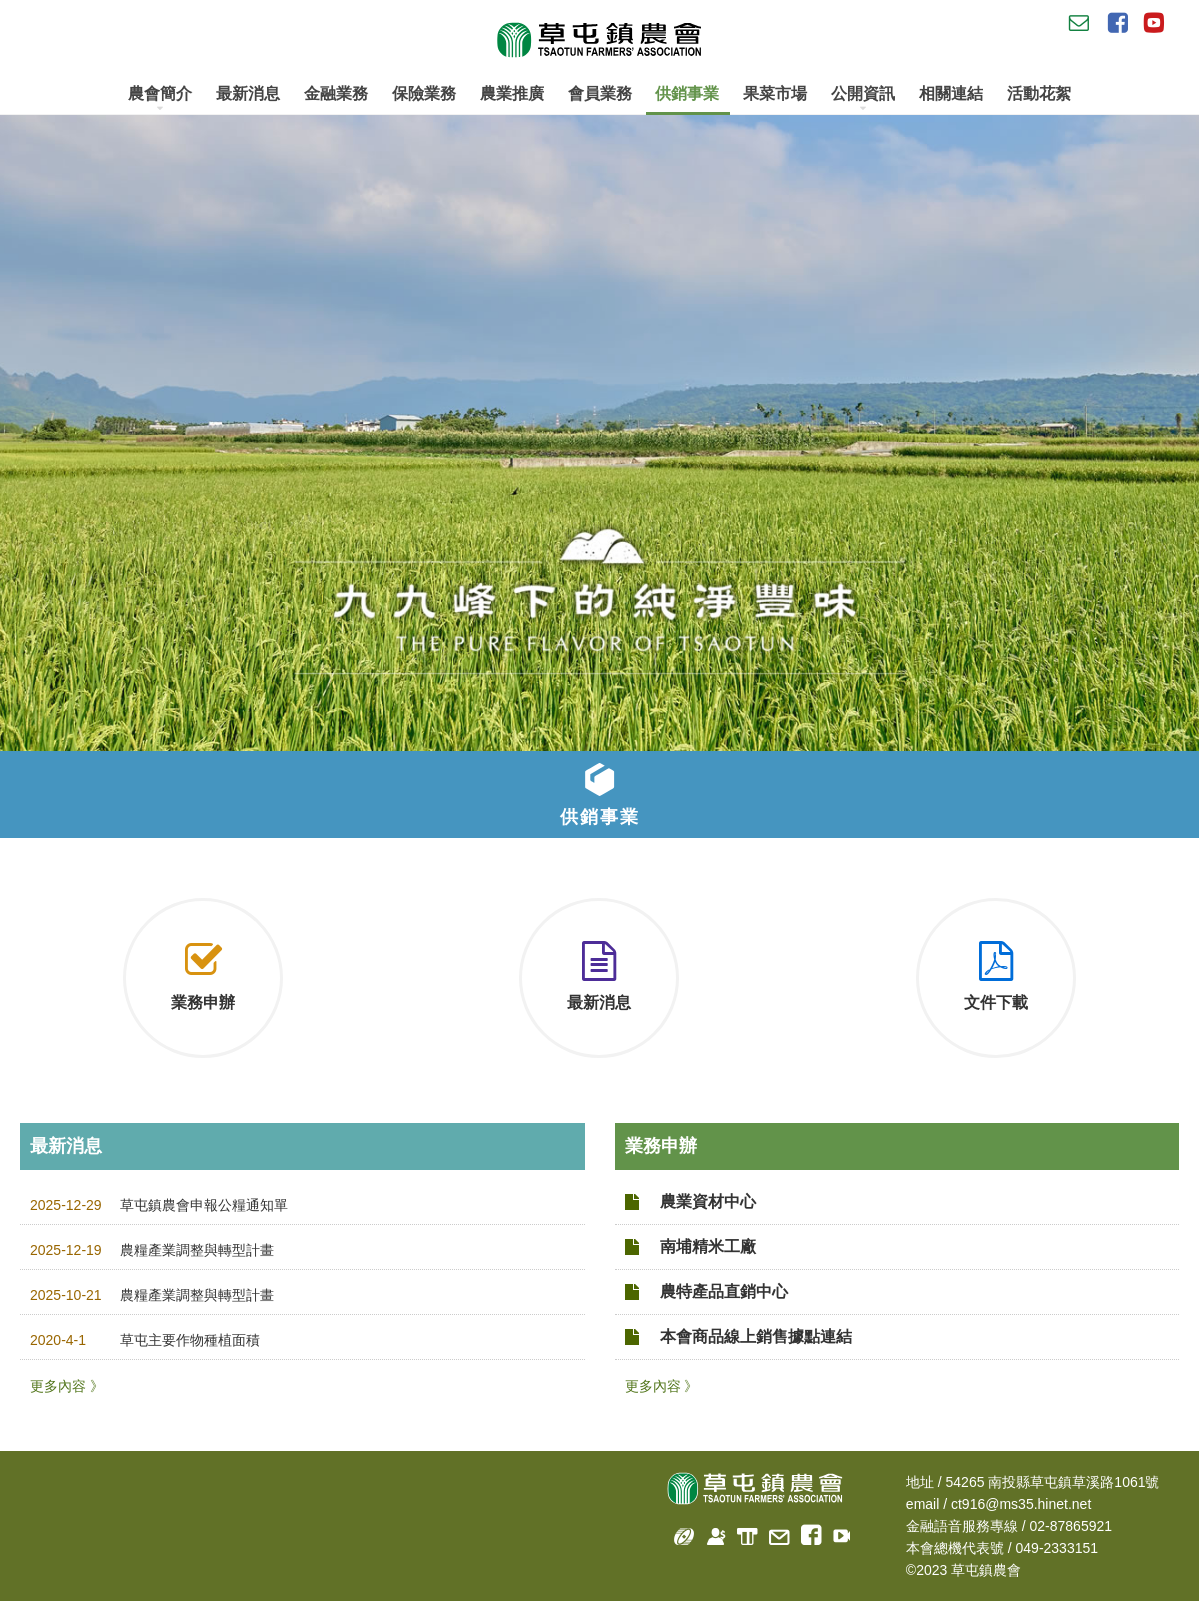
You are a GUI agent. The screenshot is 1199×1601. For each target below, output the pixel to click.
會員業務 (600, 93)
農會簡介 (160, 98)
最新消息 (248, 93)
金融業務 (336, 93)
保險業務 (424, 93)
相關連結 (951, 93)
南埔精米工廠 (708, 1246)
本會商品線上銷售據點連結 (756, 1336)
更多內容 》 (67, 1386)
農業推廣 (512, 93)
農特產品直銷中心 (724, 1291)
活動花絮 (1039, 93)
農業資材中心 (708, 1201)
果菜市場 (775, 93)
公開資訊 (863, 98)
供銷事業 (687, 93)
